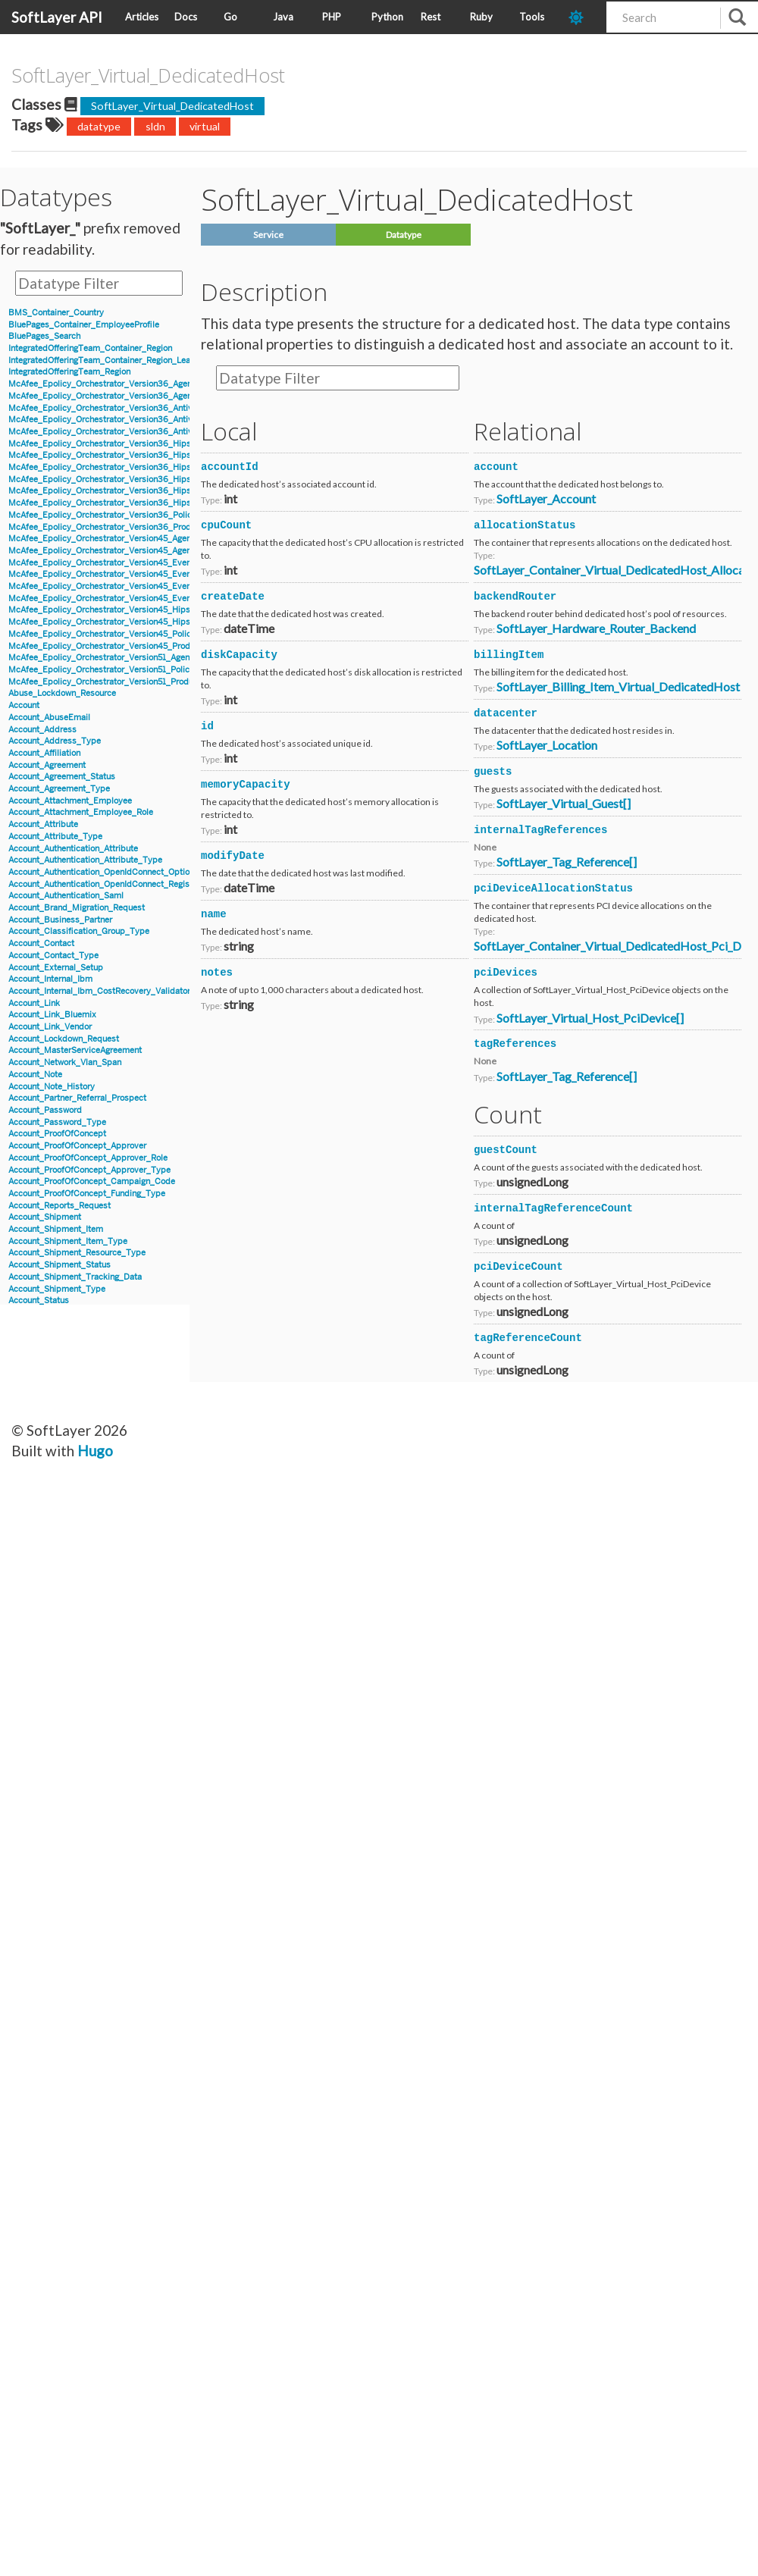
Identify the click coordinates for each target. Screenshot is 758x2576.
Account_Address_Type (54, 741)
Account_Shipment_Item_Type (67, 1241)
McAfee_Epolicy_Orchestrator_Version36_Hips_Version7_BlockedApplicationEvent (169, 479)
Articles (141, 17)
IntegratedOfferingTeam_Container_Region (90, 348)
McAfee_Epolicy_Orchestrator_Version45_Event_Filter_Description (138, 574)
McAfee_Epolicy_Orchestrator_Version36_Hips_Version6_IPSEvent (138, 467)
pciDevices (505, 973)
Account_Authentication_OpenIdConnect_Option (101, 872)
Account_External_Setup (55, 968)
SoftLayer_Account (546, 498)
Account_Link (34, 1003)
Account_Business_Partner (60, 920)
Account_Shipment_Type (56, 1289)
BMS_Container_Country (56, 313)
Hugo (95, 1450)
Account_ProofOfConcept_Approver (77, 1146)
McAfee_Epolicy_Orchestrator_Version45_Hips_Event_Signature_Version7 (152, 610)
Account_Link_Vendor (50, 1027)
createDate (233, 597)
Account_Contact (41, 943)
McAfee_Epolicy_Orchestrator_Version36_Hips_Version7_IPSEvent (138, 503)
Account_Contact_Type (53, 956)
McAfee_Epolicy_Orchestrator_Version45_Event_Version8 (120, 598)
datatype (99, 126)
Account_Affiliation (44, 753)
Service (268, 234)
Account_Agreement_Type (59, 789)
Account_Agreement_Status (61, 777)
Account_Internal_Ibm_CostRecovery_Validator (99, 991)
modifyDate (233, 856)
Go (230, 17)
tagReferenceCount (528, 1338)
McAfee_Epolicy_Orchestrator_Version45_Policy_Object (117, 634)
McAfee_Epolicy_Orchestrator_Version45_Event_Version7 (120, 586)
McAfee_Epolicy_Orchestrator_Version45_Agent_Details (117, 539)
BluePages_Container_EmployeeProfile (83, 325)
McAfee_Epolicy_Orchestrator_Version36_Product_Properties (128, 527)
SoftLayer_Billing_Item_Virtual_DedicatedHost (618, 686)
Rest (430, 17)
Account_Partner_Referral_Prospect (77, 1098)
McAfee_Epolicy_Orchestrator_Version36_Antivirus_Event (120, 408)
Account (23, 705)
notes (217, 973)
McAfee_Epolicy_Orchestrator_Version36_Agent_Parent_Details (132, 396)
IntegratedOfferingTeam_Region (69, 372)
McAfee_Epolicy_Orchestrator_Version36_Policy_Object (117, 515)
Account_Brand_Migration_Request (76, 908)
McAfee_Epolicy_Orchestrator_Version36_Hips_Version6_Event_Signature (152, 455)
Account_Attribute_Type (55, 836)
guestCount (505, 1150)
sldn (155, 126)
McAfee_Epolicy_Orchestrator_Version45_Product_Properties (127, 646)
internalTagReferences (540, 830)
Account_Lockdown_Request (63, 1039)
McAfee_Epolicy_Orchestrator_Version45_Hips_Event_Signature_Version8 (152, 622)
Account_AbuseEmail (49, 717)
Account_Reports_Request (59, 1206)
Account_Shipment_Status (59, 1265)
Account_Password (45, 1110)
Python (387, 17)
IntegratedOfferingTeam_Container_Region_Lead (102, 360)
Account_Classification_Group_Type (78, 931)
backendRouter (515, 597)
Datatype (403, 234)
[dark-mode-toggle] (581, 17)
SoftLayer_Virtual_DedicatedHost (172, 105)
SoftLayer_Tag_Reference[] (566, 861)
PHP (331, 17)
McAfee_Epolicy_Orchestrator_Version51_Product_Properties (127, 682)
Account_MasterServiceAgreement (75, 1050)
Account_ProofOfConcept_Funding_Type (86, 1194)
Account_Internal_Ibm (50, 979)
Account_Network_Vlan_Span (64, 1062)
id (207, 726)
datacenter (505, 713)
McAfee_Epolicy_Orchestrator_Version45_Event (101, 563)
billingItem (508, 655)
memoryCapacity (245, 785)
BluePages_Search (44, 336)
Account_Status (38, 1300)
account (496, 467)
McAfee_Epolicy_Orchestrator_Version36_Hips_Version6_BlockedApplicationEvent (170, 444)
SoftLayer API (56, 17)
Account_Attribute (43, 824)
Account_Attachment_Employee (70, 801)
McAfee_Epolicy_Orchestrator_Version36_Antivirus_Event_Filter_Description (157, 432)
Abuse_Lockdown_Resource (62, 693)
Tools (531, 17)
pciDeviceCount (518, 1267)
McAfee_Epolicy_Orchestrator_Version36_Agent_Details (117, 384)
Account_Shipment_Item (55, 1229)
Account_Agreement (47, 765)
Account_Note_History (51, 1087)
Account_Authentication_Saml (66, 896)
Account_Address (42, 730)
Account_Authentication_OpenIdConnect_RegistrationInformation (133, 884)
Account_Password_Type (57, 1122)
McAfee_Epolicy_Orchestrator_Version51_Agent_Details (116, 658)
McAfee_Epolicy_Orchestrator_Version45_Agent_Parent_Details (131, 551)
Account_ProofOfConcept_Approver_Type (89, 1170)
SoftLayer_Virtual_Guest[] (563, 803)
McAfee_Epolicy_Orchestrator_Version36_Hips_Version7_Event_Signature (152, 491)
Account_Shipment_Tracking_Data (75, 1277)
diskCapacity (239, 655)
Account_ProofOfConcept (57, 1134)
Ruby (481, 17)
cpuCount (226, 525)
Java (283, 17)
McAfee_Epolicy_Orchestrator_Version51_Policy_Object (116, 670)
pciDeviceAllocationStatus (553, 888)
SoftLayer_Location (546, 745)
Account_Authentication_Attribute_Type (85, 860)
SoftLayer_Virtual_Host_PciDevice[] (590, 1018)
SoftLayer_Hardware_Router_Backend (596, 628)
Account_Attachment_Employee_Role (80, 812)
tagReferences (515, 1044)
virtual (205, 126)
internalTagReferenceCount (553, 1208)
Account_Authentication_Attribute (73, 849)
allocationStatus (524, 525)
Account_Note (35, 1075)
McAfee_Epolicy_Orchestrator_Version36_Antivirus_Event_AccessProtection (156, 420)
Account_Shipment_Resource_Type (77, 1253)
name (214, 914)
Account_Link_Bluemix (52, 1015)
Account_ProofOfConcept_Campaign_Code (91, 1181)
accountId (229, 467)
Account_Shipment (44, 1217)
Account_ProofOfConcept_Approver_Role (88, 1158)
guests (493, 772)
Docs (185, 17)
